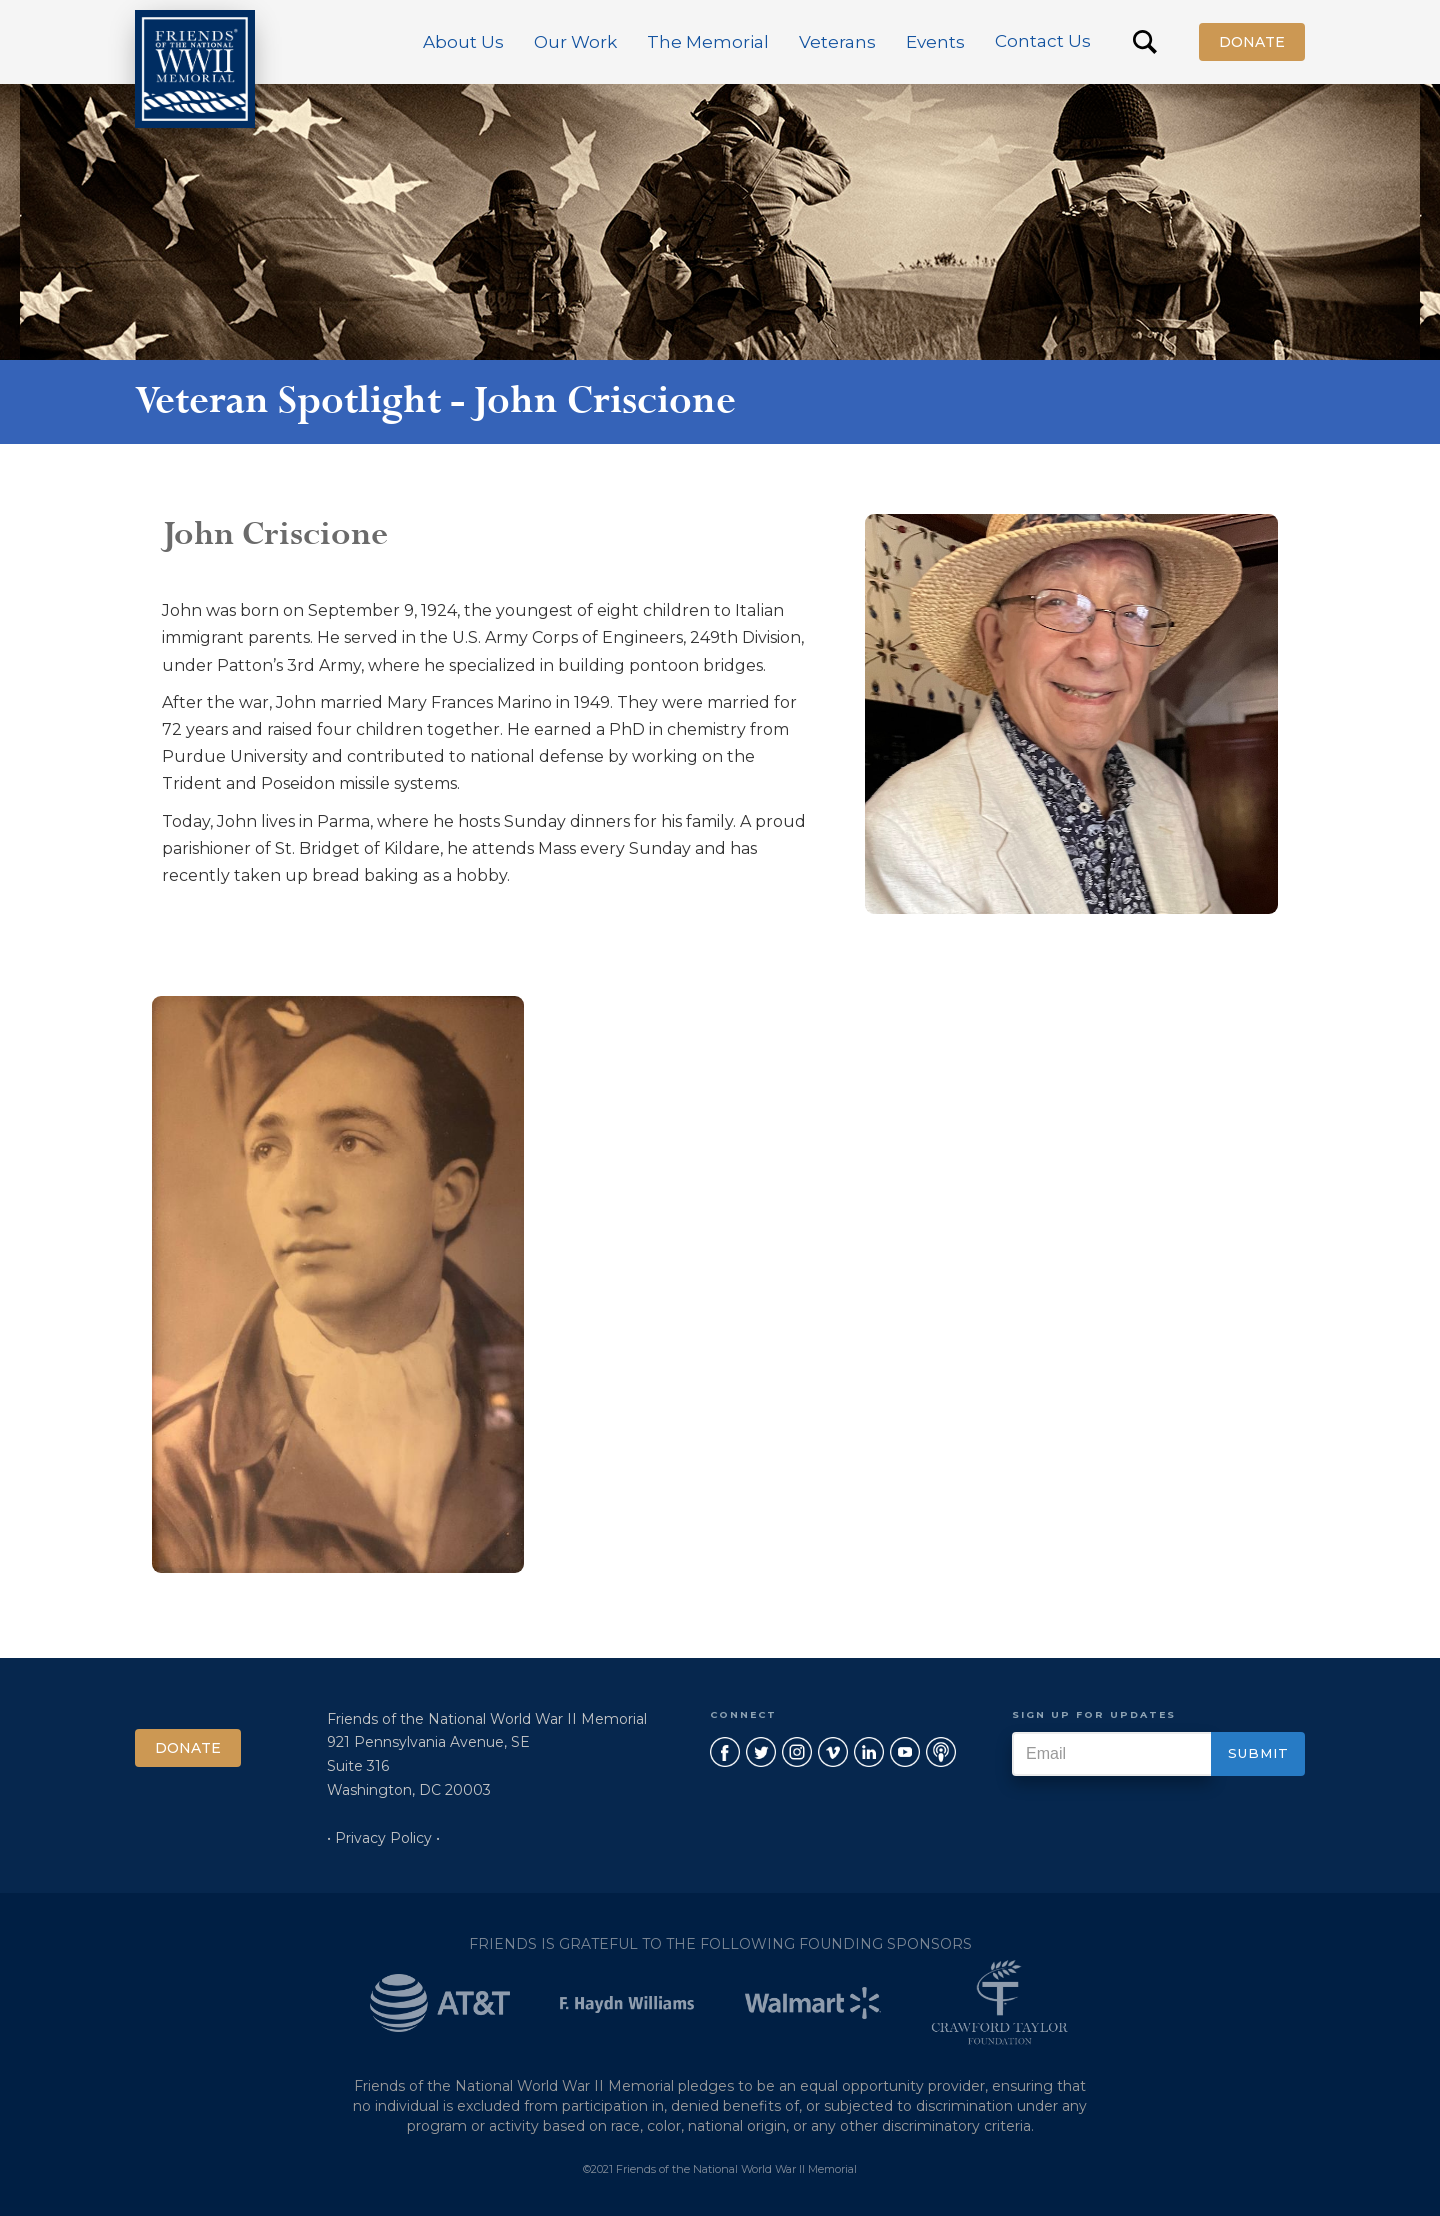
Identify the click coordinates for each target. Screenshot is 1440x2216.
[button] (463, 42)
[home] (195, 69)
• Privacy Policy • (383, 1838)
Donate (1252, 42)
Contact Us (1043, 41)
